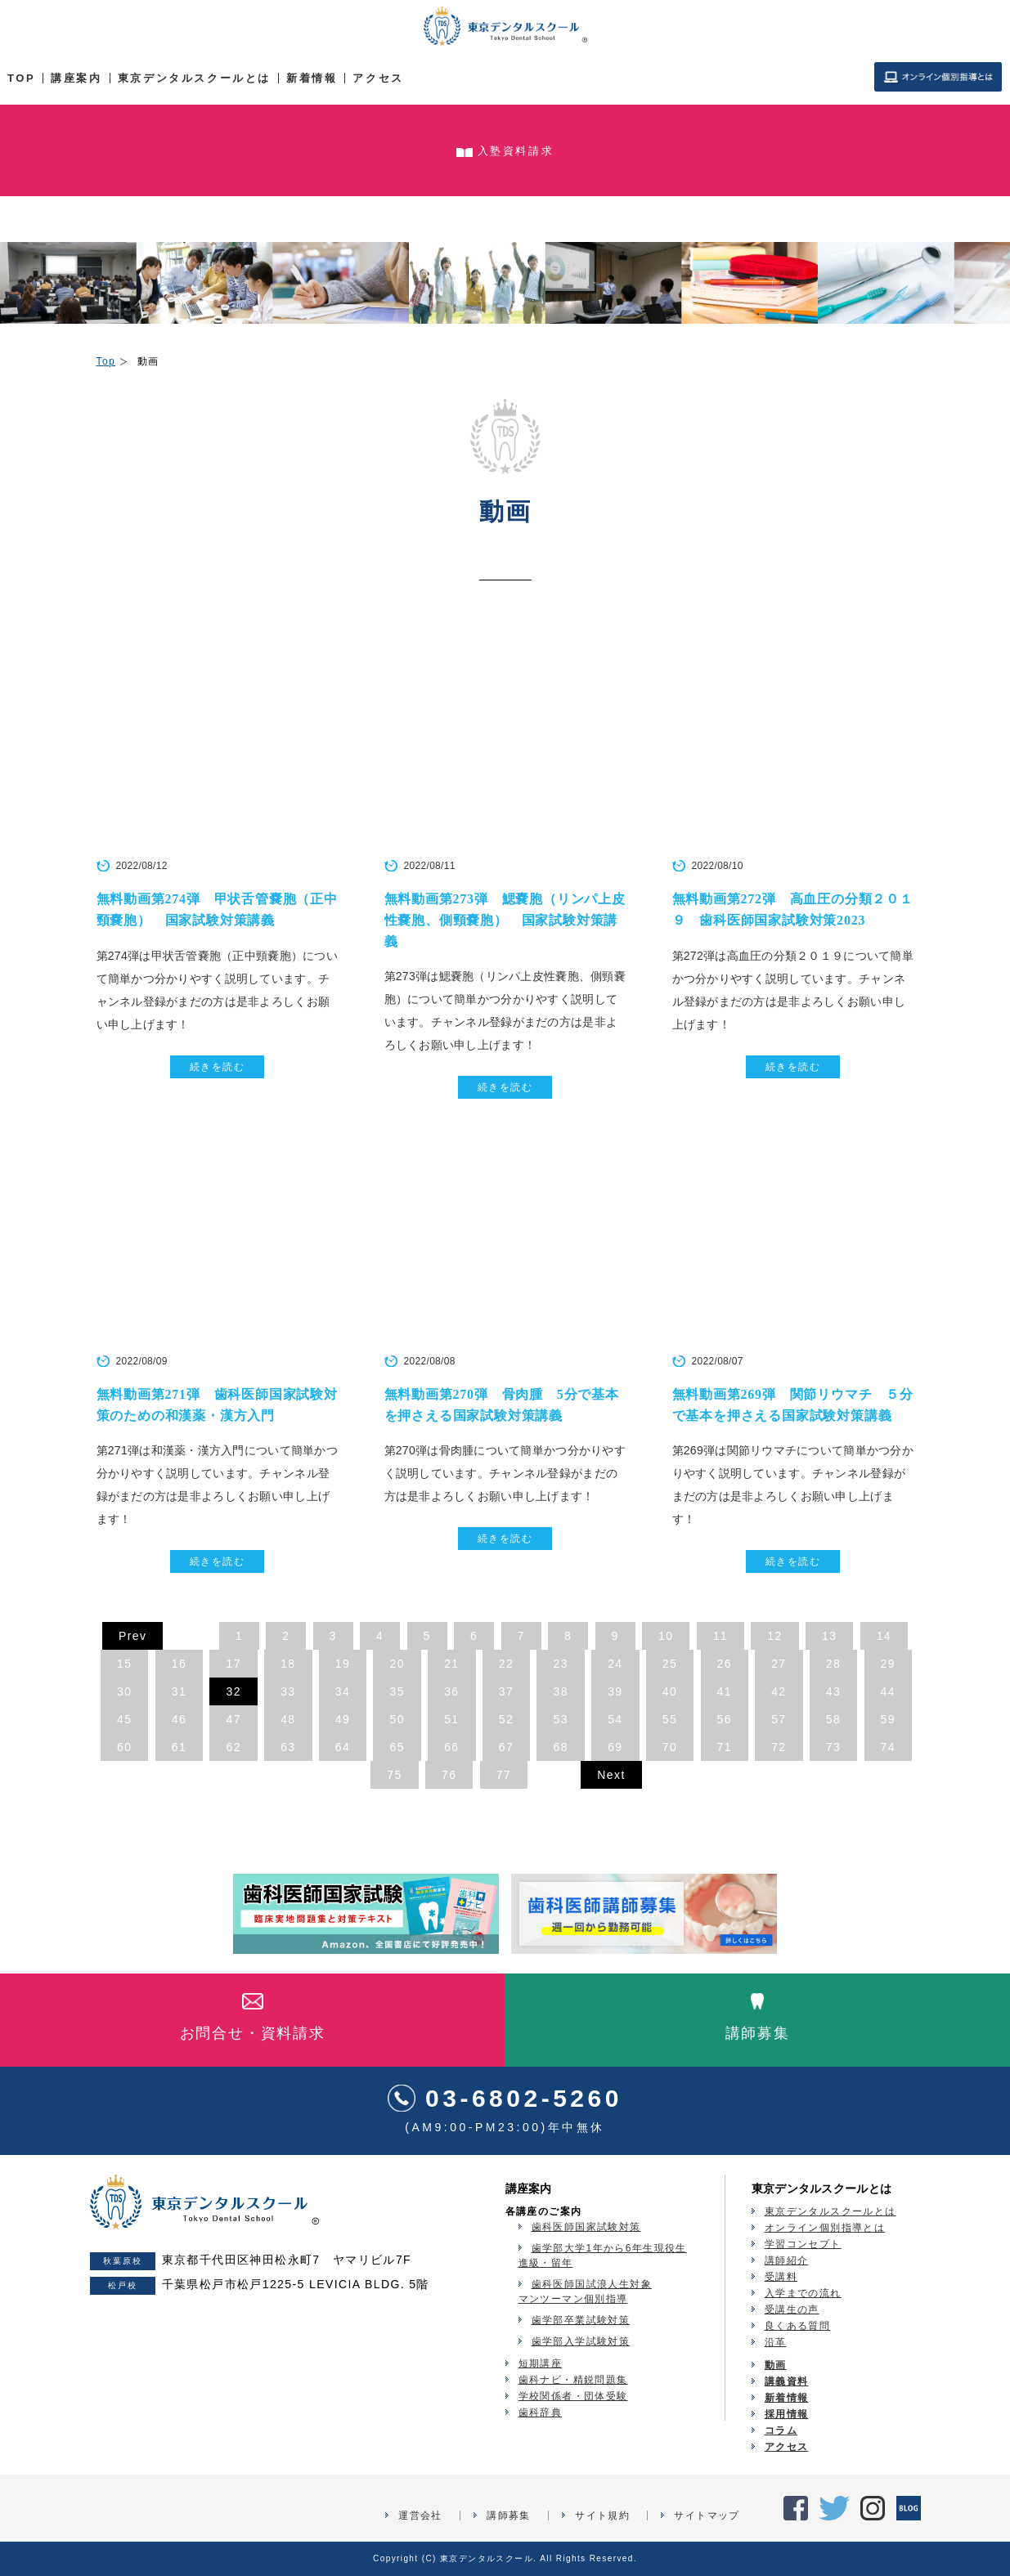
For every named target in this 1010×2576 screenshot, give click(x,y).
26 (724, 1663)
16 (179, 1663)
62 (233, 1747)
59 (888, 1719)
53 (560, 1719)
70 (669, 1747)
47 (233, 1719)
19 (342, 1663)
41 (724, 1691)
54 (615, 1719)
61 (179, 1747)
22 (506, 1663)
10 (665, 1635)
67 (506, 1747)
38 (560, 1691)
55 (669, 1719)
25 (669, 1663)
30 (124, 1691)
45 (124, 1719)
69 (615, 1747)
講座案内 (76, 78)
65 (396, 1747)
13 (829, 1635)
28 (833, 1663)
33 (288, 1691)
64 (342, 1747)
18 (288, 1663)
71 (724, 1747)
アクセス (377, 78)
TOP (21, 78)
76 (449, 1774)
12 (774, 1635)
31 (179, 1691)
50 (396, 1719)
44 (888, 1691)
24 (615, 1663)
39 (615, 1691)
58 (833, 1719)
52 (506, 1719)
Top (106, 361)
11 (720, 1635)
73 (833, 1747)
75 (394, 1774)
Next (611, 1774)
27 (778, 1663)
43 (833, 1691)
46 (179, 1719)
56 (724, 1719)
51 (451, 1719)
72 (778, 1747)
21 (451, 1663)
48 (288, 1719)
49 (342, 1719)
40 (669, 1691)
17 (233, 1663)
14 (884, 1635)
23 (560, 1663)
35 (396, 1691)
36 (451, 1691)
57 (778, 1719)
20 (396, 1663)
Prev (132, 1635)
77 (503, 1774)
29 (888, 1663)
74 (888, 1747)
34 (342, 1691)
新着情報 (311, 78)
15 (124, 1663)
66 (451, 1747)
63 (288, 1747)
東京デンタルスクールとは (194, 78)
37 (506, 1691)
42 (778, 1691)
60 (124, 1747)
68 (560, 1747)
